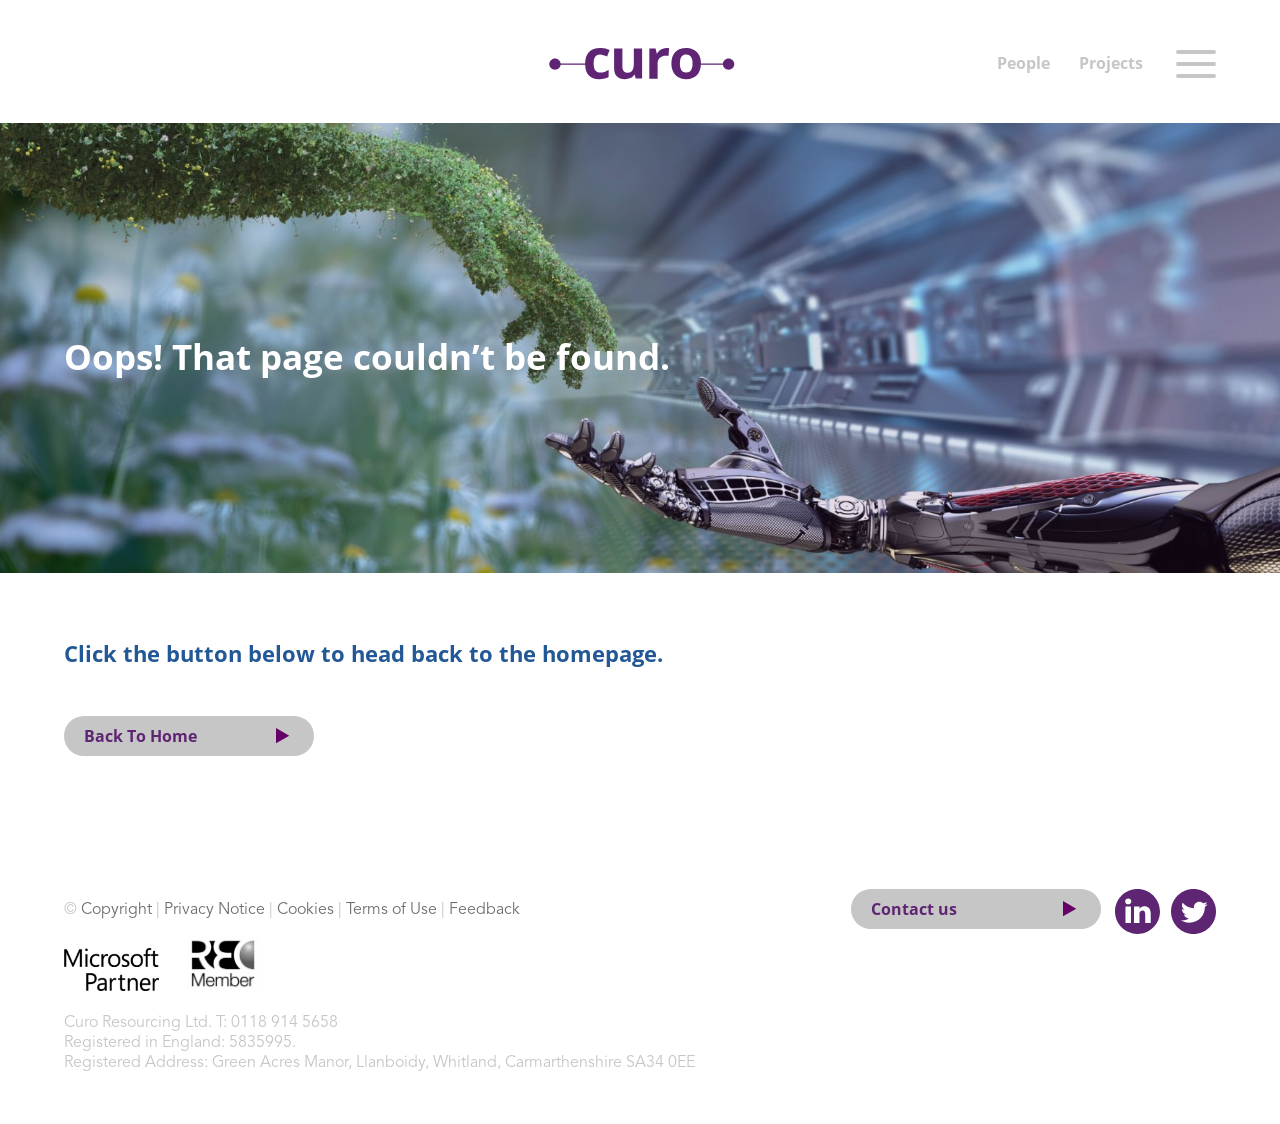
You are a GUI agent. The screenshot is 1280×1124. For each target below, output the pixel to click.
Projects (1111, 63)
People (1023, 63)
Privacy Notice (214, 910)
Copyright (116, 910)
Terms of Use (391, 910)
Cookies (305, 910)
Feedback (484, 910)
